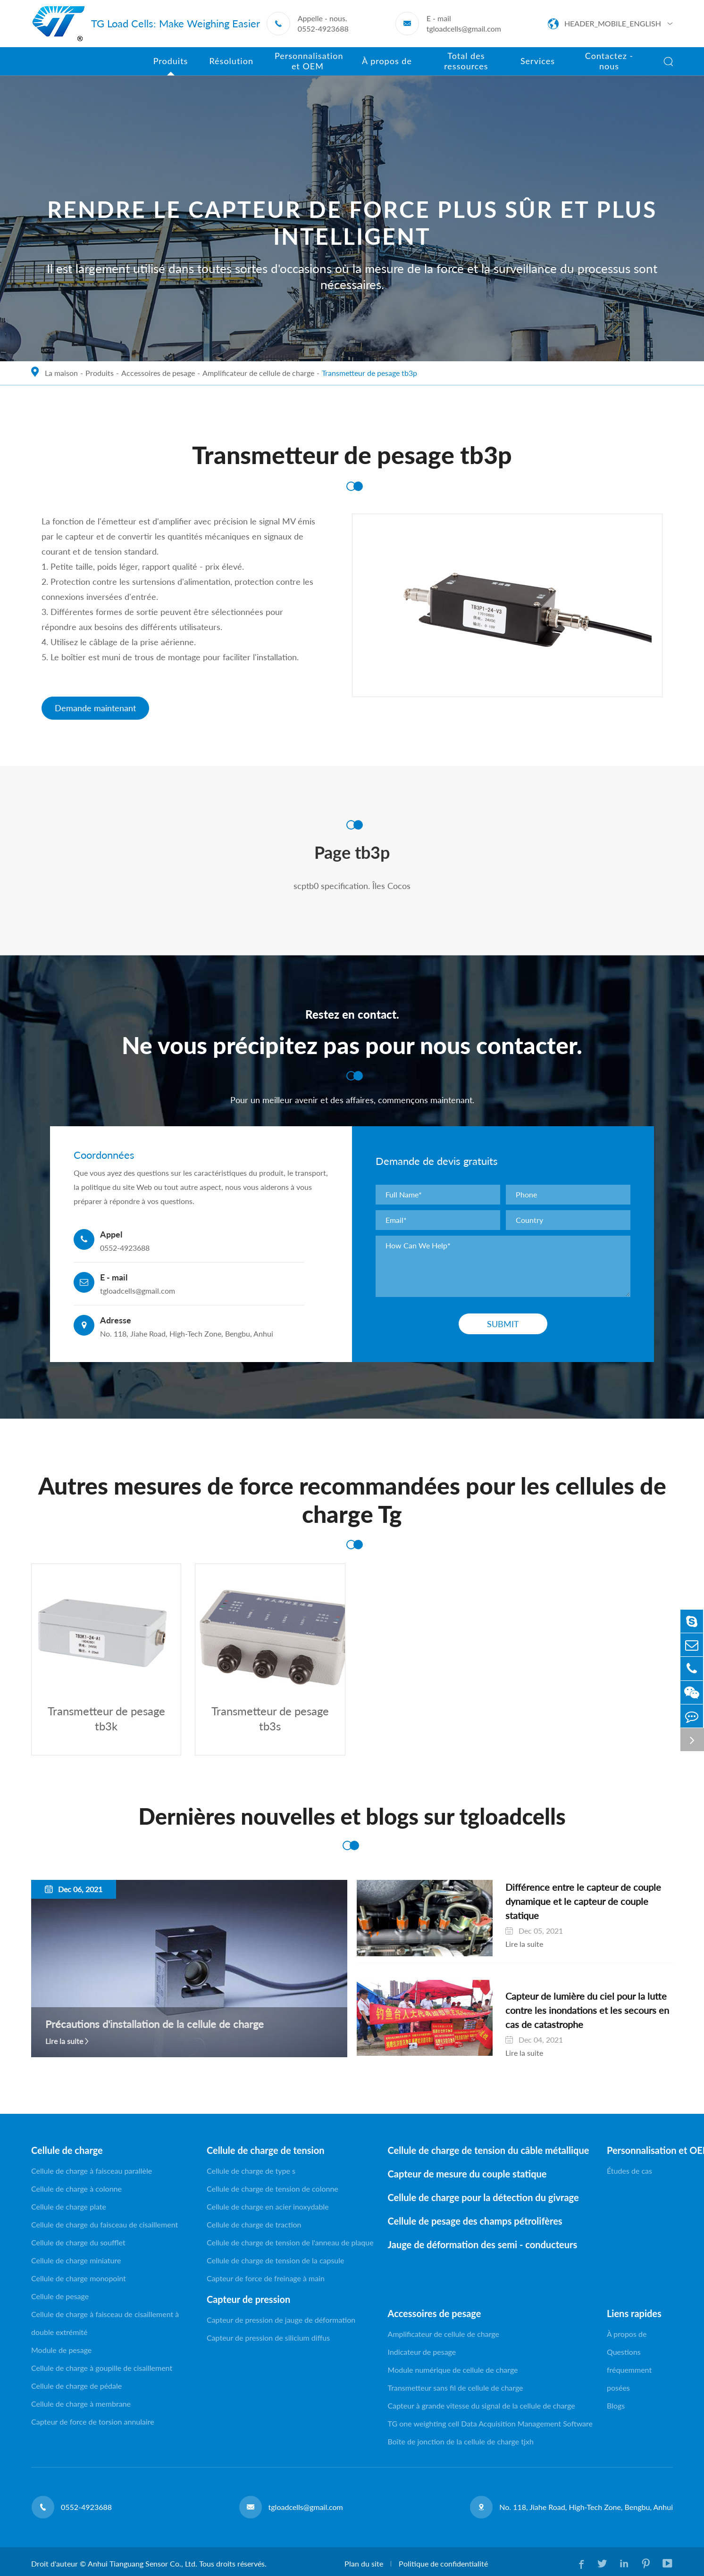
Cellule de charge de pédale (76, 2387)
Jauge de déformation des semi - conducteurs (483, 2246)
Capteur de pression (248, 2301)
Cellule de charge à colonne (76, 2190)
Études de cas (629, 2172)
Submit (503, 1324)
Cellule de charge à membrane (81, 2405)
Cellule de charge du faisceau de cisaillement (104, 2226)
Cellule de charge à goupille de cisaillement (101, 2369)
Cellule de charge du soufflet (78, 2244)
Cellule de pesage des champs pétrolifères (475, 2222)
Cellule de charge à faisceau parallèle (91, 2172)
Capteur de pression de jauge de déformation (281, 2321)
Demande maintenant (95, 708)
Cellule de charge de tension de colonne (272, 2190)
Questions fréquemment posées (629, 2371)
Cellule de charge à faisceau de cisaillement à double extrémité (105, 2324)
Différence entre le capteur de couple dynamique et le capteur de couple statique (573, 1896)
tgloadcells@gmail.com (464, 28)
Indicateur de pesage (422, 2353)
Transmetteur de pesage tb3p (369, 372)
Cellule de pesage (60, 2297)
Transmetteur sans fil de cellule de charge (455, 2389)
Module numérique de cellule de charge (453, 2371)
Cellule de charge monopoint (78, 2280)
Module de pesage (61, 2351)
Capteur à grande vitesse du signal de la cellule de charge (481, 2407)
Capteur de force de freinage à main (266, 2280)
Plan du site (363, 2565)
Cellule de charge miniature (76, 2262)
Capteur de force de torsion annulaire (92, 2423)
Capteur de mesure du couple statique (467, 2175)
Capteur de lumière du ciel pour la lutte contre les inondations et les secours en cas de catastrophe (574, 2012)
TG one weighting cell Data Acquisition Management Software (490, 2425)
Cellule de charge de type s (251, 2172)
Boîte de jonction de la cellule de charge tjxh (461, 2443)
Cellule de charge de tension (266, 2152)
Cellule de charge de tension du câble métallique (488, 2152)
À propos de (626, 2335)
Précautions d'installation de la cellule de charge (154, 2026)
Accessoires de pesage (158, 372)
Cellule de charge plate (68, 2208)
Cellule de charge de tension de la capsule (275, 2262)
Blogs (616, 2407)
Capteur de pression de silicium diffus (268, 2339)
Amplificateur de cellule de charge (258, 372)
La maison (61, 372)
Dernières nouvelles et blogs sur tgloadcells (352, 1818)
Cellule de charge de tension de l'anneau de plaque (290, 2244)
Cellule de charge (67, 2152)
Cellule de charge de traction (254, 2226)
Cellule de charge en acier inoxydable (268, 2208)
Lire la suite (64, 2042)
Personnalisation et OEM (640, 2152)
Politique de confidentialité (442, 2565)
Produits (99, 372)
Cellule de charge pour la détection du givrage (483, 2199)
